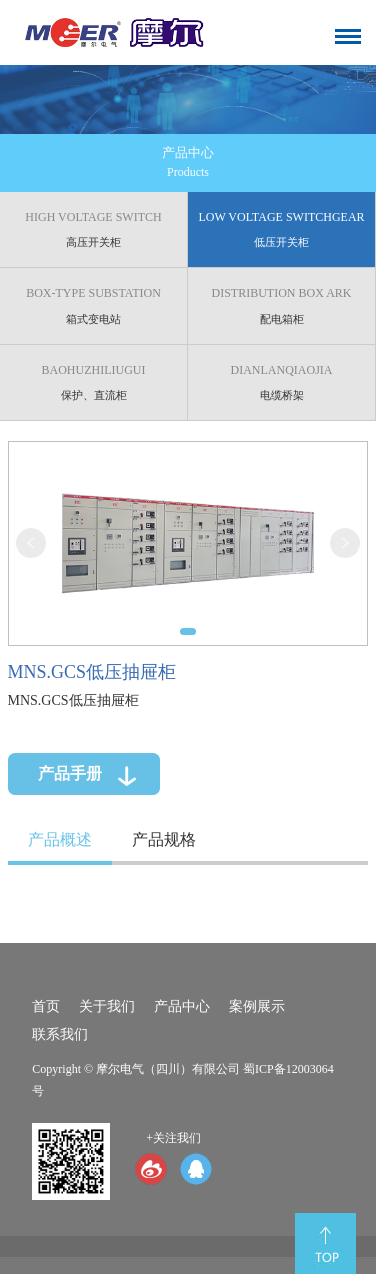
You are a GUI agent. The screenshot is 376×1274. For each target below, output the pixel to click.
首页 (46, 1006)
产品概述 (53, 837)
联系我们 (60, 1034)
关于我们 (107, 1006)
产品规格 (156, 837)
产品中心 (182, 1006)
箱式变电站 (103, 303)
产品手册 (63, 764)
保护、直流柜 (103, 378)
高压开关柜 (103, 228)
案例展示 (257, 1006)
